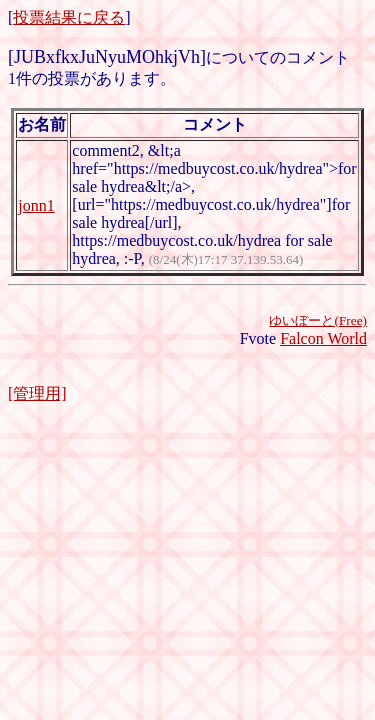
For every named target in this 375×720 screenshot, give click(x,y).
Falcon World (323, 338)
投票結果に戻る (69, 17)
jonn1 (36, 205)
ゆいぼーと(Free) (318, 320)
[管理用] (37, 393)
